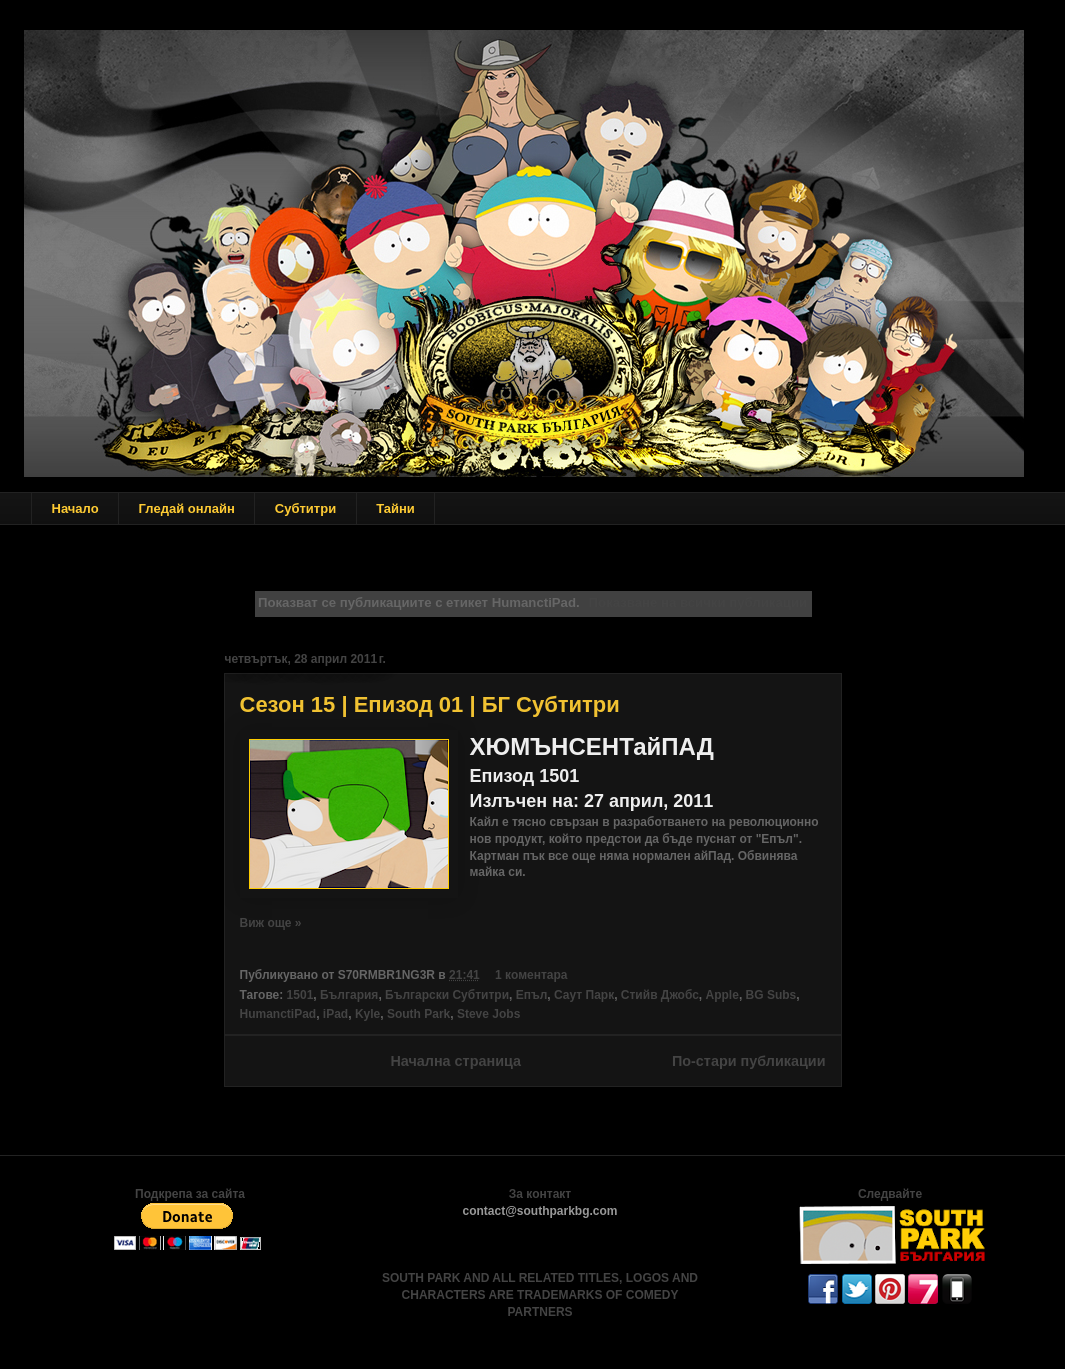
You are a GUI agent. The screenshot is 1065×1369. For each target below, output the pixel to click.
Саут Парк (584, 995)
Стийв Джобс (660, 995)
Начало (75, 508)
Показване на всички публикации (698, 602)
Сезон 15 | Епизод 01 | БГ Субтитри (430, 704)
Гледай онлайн (187, 508)
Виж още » (271, 923)
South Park (418, 1014)
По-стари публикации (749, 1061)
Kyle (367, 1014)
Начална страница (455, 1061)
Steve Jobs (488, 1014)
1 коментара (531, 975)
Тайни (395, 508)
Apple (722, 995)
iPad (335, 1014)
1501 (300, 995)
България (349, 995)
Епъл (532, 995)
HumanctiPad (278, 1014)
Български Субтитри (447, 995)
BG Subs (771, 995)
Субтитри (305, 508)
